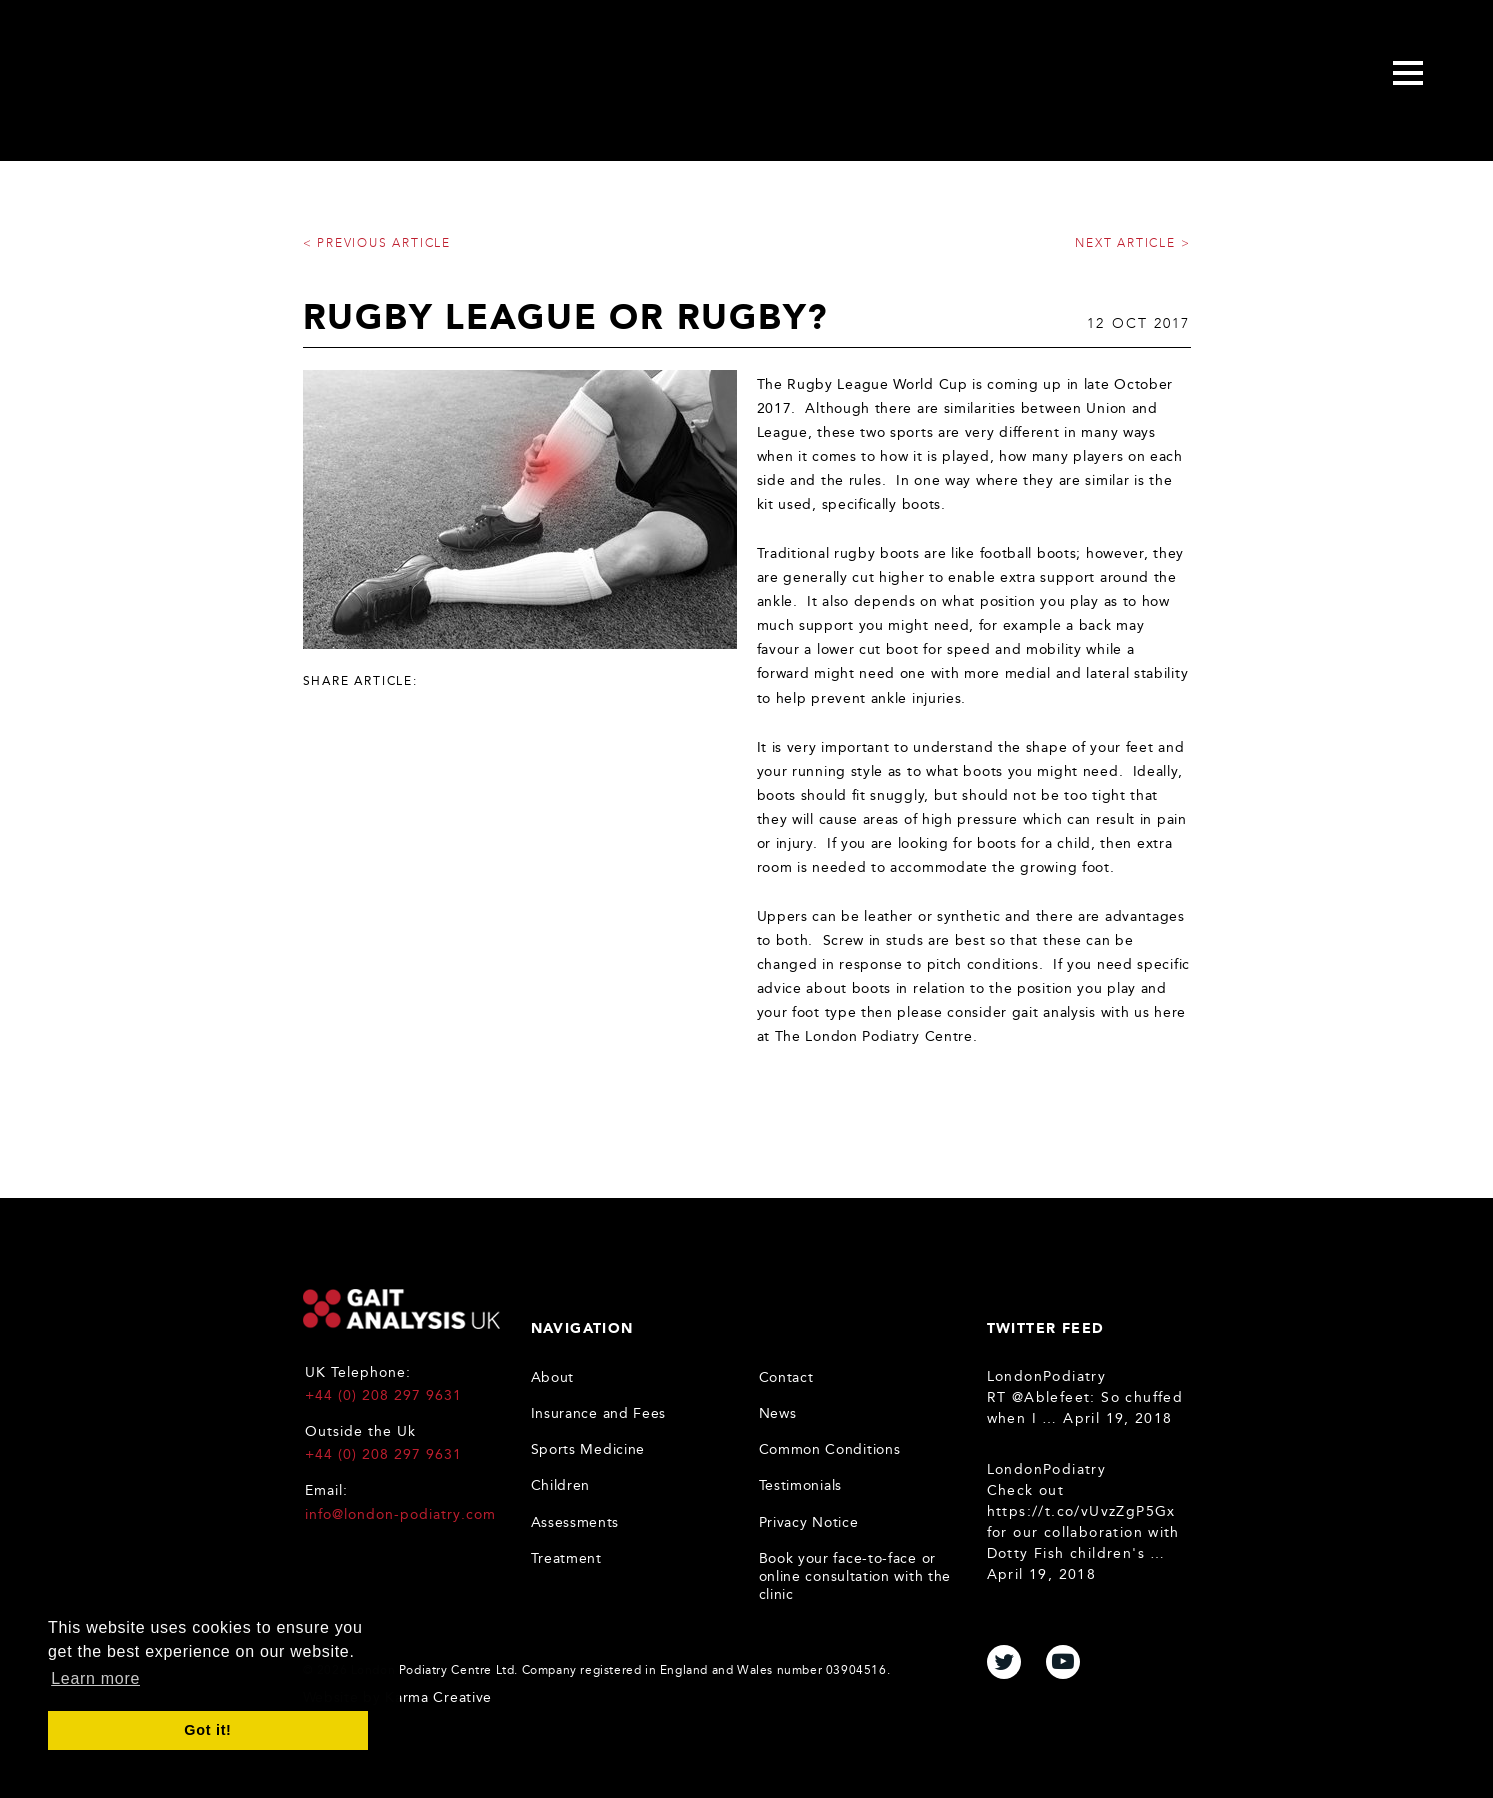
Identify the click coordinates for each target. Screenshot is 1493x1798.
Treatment (566, 1558)
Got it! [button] (207, 1730)
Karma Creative (438, 1697)
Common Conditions (830, 1449)
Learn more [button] (95, 1678)
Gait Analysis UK (401, 1309)
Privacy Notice (809, 1522)
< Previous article (377, 243)
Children (561, 1485)
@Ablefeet (1051, 1397)
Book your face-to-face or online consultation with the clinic (855, 1576)
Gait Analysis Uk (205, 76)
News (778, 1413)
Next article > (1132, 243)
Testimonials (800, 1485)
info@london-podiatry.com (400, 1514)
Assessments (575, 1522)
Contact (786, 1377)
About (553, 1377)
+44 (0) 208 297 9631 (384, 1395)
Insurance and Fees (599, 1413)
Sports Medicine (588, 1449)
